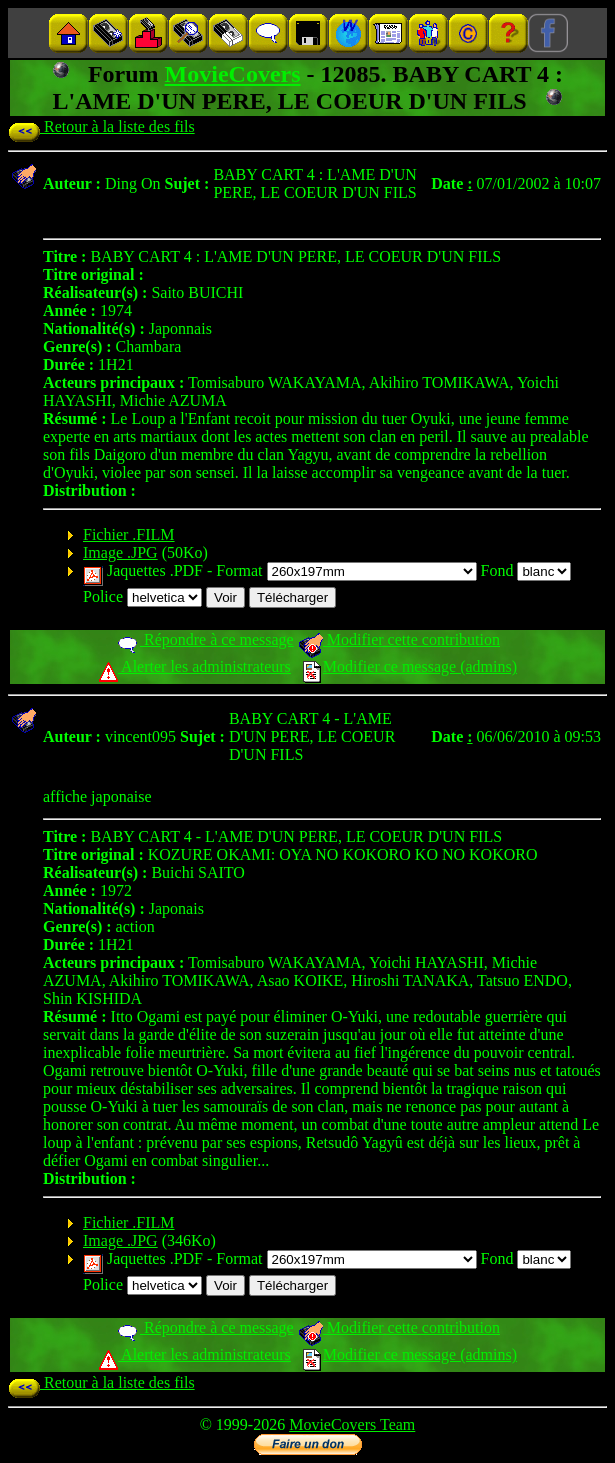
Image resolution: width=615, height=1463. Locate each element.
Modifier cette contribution (399, 639)
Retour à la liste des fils (101, 126)
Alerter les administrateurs (194, 666)
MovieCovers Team (352, 1424)
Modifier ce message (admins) (410, 666)
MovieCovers (233, 74)
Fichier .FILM (129, 534)
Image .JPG (120, 552)
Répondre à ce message (204, 639)
